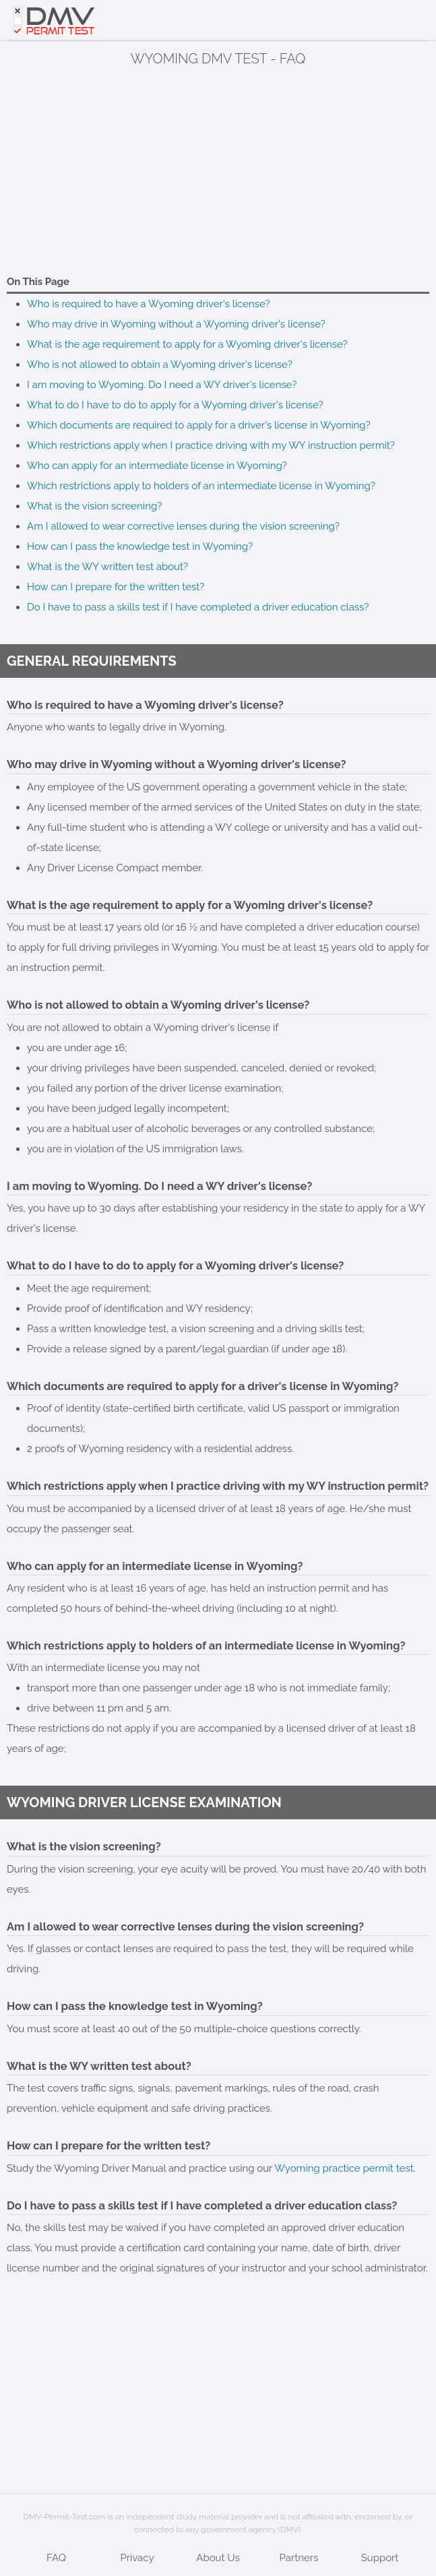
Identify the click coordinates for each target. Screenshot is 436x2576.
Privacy (137, 2558)
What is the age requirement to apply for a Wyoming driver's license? (187, 344)
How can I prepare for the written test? (115, 587)
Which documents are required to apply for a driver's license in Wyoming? (199, 425)
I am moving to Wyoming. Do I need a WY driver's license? (162, 385)
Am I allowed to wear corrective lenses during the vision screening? (183, 526)
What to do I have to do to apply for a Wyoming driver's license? (175, 405)
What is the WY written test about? (107, 567)
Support (380, 2558)
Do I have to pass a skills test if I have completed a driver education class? (198, 607)
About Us (217, 2558)
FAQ (56, 2558)
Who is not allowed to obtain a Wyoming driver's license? (159, 364)
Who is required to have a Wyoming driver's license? (148, 304)
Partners (299, 2558)
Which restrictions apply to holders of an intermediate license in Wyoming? (201, 486)
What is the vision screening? (94, 506)
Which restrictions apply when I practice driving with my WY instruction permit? (211, 445)
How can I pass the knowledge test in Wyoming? (140, 546)
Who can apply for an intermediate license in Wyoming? (157, 466)
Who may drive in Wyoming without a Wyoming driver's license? (176, 324)
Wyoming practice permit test (343, 2168)
